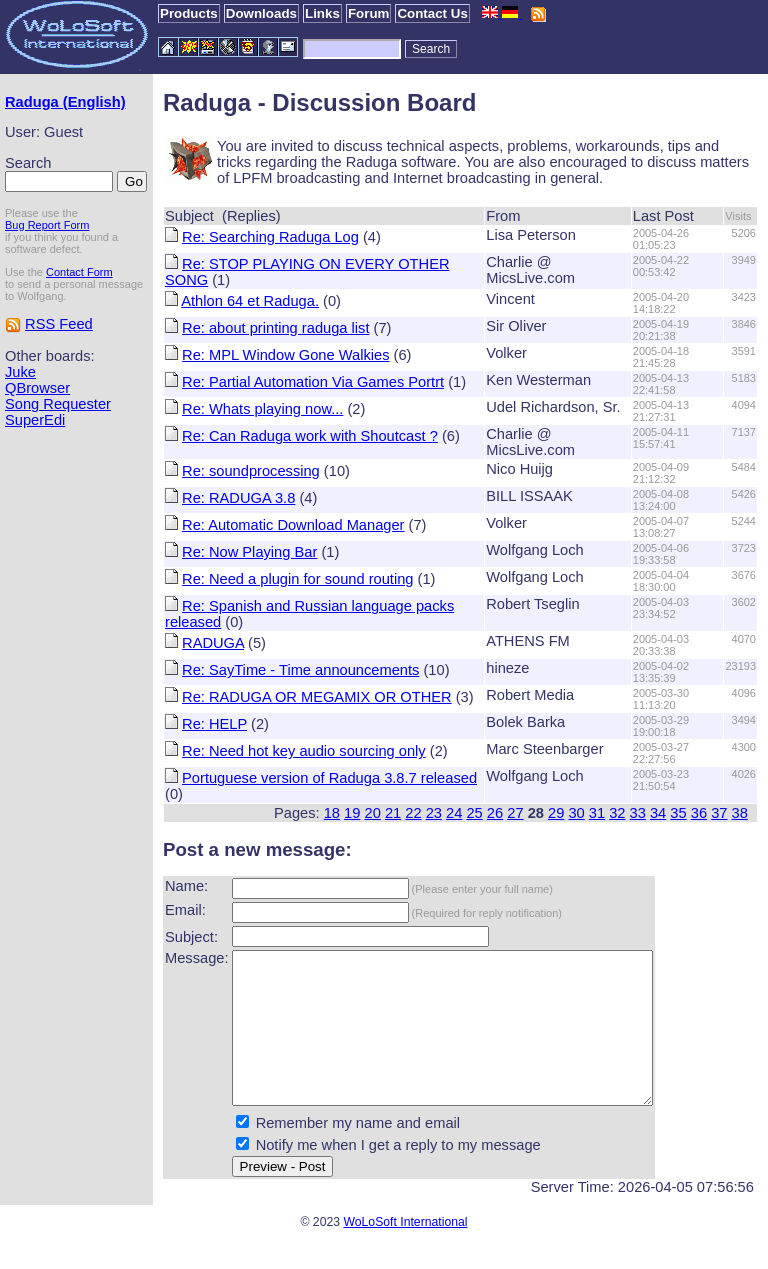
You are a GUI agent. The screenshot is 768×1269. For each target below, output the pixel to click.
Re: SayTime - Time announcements (300, 670)
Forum (368, 13)
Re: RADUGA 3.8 (238, 498)
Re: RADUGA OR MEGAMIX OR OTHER (317, 697)
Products (189, 13)
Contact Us (432, 13)
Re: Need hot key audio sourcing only (304, 751)
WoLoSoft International (405, 1252)
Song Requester (58, 404)
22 (413, 813)
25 (474, 813)
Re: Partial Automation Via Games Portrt (313, 382)
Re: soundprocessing (251, 471)
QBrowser (37, 388)
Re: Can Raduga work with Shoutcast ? (310, 436)
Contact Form (79, 272)
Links (322, 13)
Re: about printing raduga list (275, 328)
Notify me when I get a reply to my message (398, 1175)
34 (658, 813)
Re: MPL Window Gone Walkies (285, 355)
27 (515, 813)
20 (373, 813)
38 (740, 813)
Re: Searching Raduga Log (270, 237)
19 (352, 813)
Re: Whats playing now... (262, 409)
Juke (20, 372)
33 (638, 813)
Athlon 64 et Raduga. (250, 301)
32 (617, 813)
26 (495, 813)
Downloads (261, 13)
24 (454, 813)
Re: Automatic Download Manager (293, 525)
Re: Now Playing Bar (249, 552)
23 (434, 813)
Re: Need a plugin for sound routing (297, 579)
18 (332, 813)
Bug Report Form (47, 225)
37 (719, 813)
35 (678, 813)
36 (699, 813)
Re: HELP (214, 724)
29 (556, 813)
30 (576, 813)
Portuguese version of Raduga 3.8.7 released (329, 778)
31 (597, 813)
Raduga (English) (65, 102)
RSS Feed (59, 324)
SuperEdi (35, 420)
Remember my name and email (358, 1153)
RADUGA (213, 643)
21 (393, 813)
